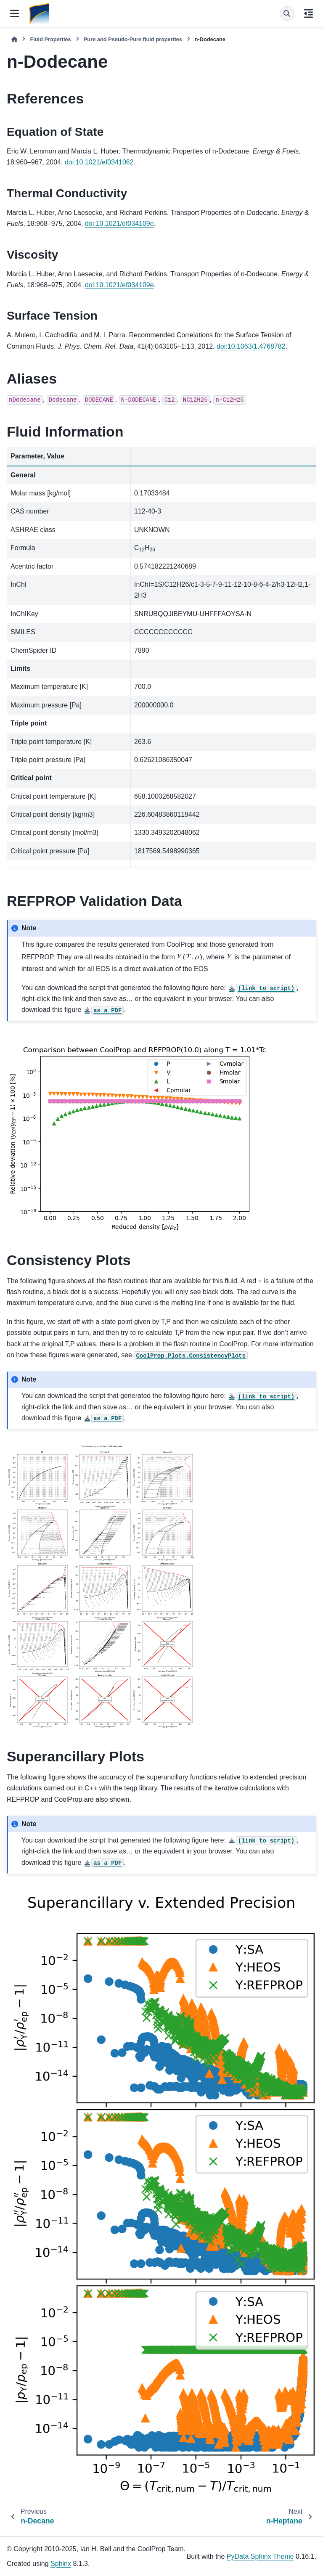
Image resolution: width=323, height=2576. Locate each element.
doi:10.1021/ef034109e (119, 223)
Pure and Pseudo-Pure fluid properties (133, 39)
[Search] (287, 13)
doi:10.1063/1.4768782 (251, 346)
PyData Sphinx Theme (260, 2556)
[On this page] (308, 13)
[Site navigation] (14, 13)
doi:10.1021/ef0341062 (99, 162)
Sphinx (60, 2563)
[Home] (14, 39)
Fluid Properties (50, 39)
